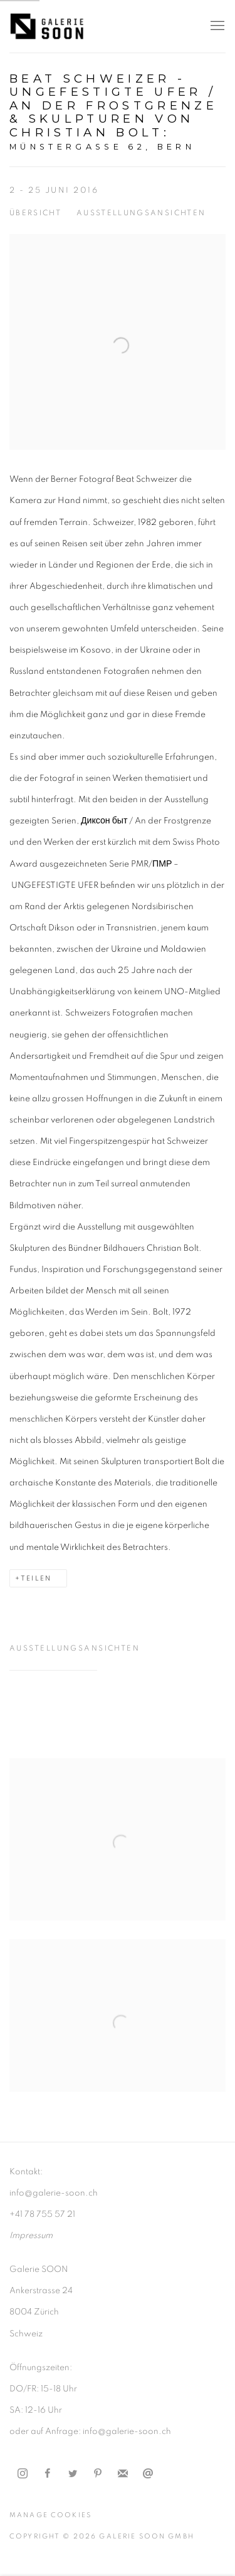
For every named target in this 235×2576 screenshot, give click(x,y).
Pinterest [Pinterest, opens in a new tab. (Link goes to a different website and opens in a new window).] (98, 2474)
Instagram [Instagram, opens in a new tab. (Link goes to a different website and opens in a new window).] (22, 2474)
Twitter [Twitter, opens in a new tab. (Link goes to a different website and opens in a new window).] (73, 2474)
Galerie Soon (47, 26)
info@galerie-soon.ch (53, 2193)
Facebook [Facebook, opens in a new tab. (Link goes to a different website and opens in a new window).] (47, 2474)
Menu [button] (216, 26)
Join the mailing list (123, 2474)
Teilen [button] (36, 1578)
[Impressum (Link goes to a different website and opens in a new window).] (31, 2235)
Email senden (148, 2474)
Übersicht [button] (35, 213)
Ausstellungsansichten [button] (141, 213)
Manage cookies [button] (50, 2515)
